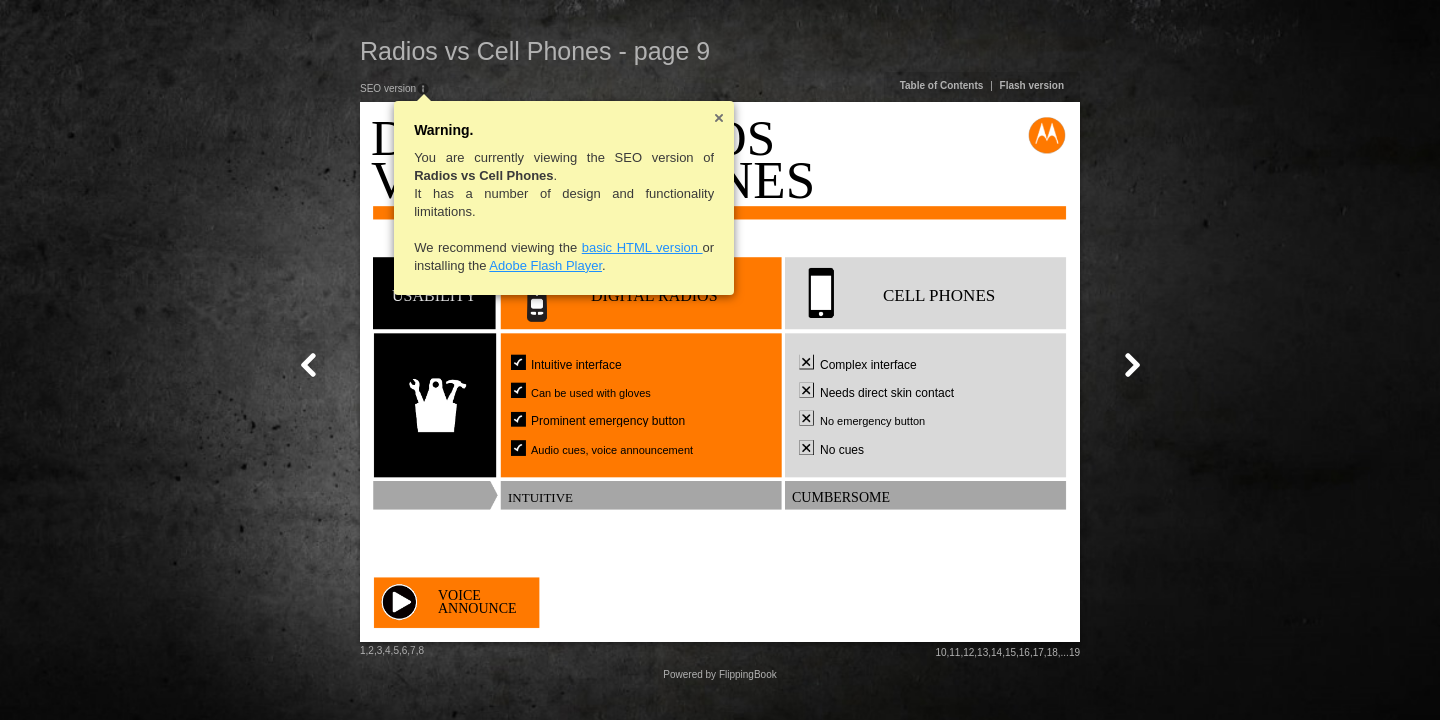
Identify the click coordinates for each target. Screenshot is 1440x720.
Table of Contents (942, 85)
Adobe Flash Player (545, 265)
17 (1038, 652)
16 (1024, 652)
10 (940, 652)
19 (1074, 652)
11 (954, 652)
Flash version (1032, 85)
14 (996, 652)
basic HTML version (642, 247)
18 (1052, 652)
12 (968, 652)
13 (982, 652)
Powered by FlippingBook (719, 674)
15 (1010, 652)
